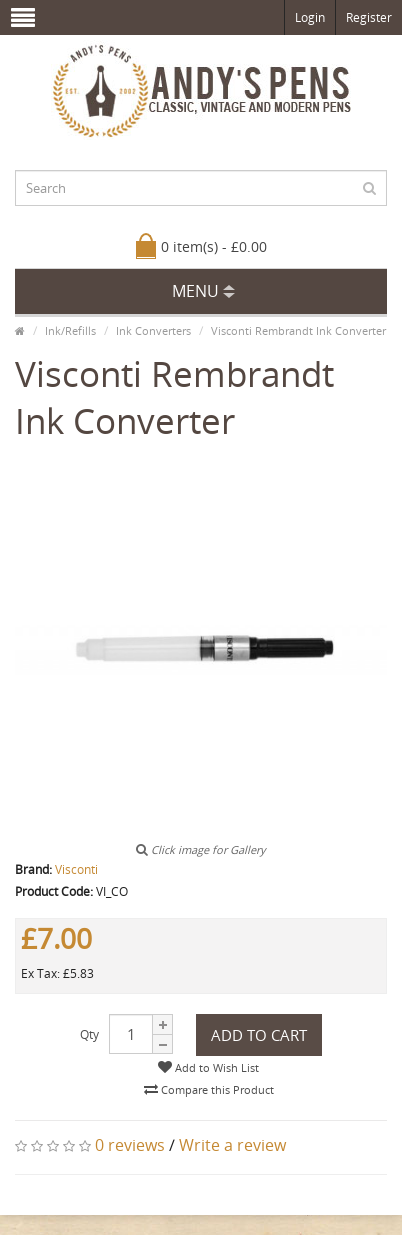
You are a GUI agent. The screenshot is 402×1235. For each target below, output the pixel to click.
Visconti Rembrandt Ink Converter (298, 330)
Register (369, 17)
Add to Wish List (208, 1067)
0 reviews (130, 1145)
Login (310, 17)
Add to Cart (259, 1035)
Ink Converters (153, 330)
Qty (89, 1034)
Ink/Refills (70, 330)
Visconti (76, 869)
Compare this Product (209, 1089)
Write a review (232, 1145)
